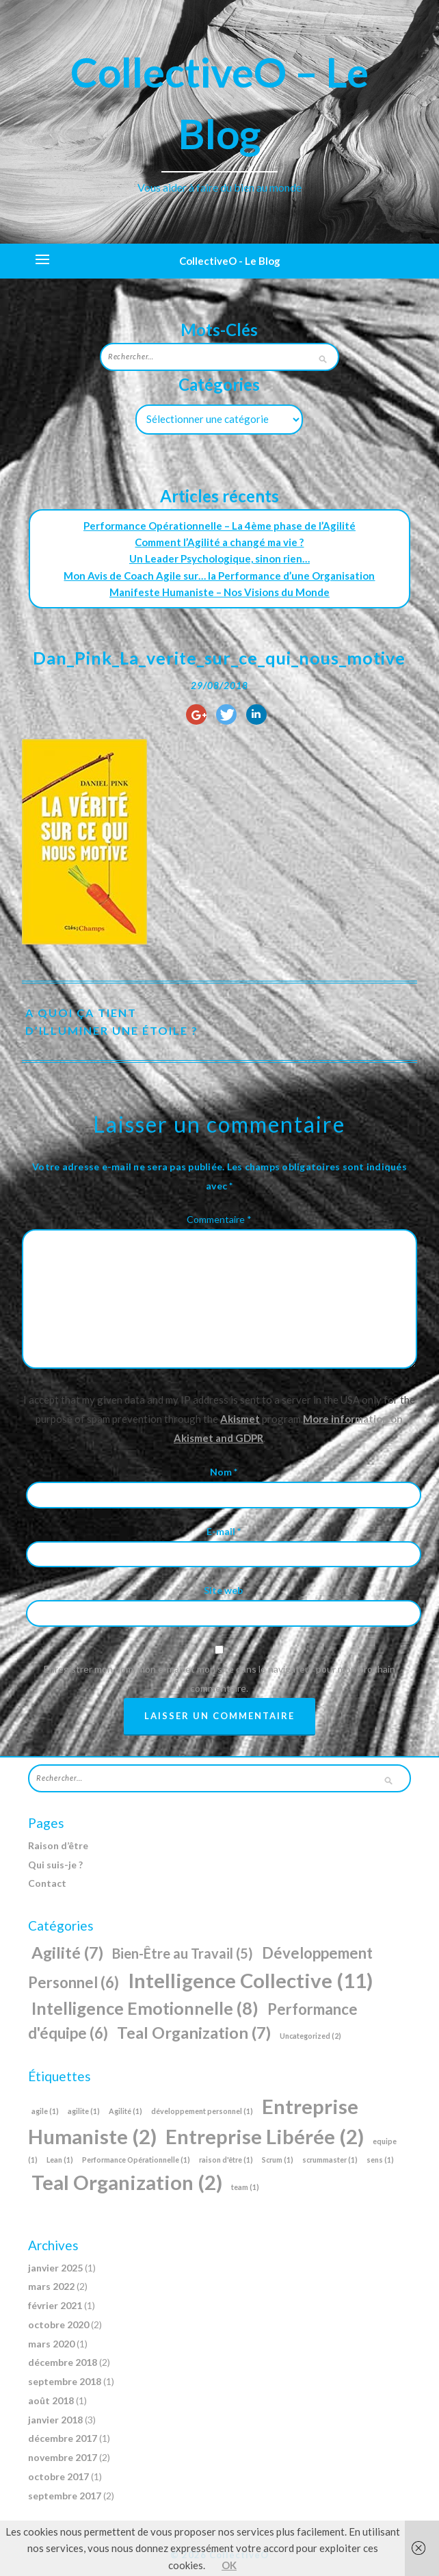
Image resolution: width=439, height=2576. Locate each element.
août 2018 (51, 2400)
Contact (47, 1883)
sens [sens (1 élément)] (380, 2159)
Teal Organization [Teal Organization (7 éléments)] (194, 2032)
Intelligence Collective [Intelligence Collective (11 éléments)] (250, 1980)
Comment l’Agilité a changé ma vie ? (219, 542)
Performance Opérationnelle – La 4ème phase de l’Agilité (219, 525)
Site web (223, 1590)
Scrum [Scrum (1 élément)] (277, 2159)
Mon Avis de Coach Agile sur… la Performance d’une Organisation (219, 575)
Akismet (240, 1419)
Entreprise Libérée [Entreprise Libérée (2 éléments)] (264, 2136)
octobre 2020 (58, 2324)
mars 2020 (51, 2343)
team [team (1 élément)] (245, 2186)
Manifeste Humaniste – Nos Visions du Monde (219, 592)
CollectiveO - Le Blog (229, 261)
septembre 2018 (64, 2381)
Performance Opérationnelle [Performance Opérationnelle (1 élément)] (136, 2159)
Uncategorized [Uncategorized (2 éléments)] (310, 2035)
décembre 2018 (62, 2362)
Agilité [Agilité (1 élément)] (125, 2111)
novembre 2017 (62, 2457)
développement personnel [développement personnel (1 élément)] (202, 2111)
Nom (223, 1472)
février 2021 (55, 2305)
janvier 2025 (55, 2268)
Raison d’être (58, 1845)
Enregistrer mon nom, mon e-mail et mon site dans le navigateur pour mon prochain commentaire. (219, 1678)
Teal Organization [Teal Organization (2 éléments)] (126, 2182)
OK (229, 2565)
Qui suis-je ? (55, 1864)
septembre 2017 (64, 2495)
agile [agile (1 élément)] (45, 2111)
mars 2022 (51, 2286)
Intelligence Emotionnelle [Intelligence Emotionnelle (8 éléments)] (144, 2008)
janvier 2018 (55, 2419)
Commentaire (219, 1219)
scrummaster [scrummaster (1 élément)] (330, 2159)
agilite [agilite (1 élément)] (84, 2111)
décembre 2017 (62, 2438)
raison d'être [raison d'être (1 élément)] (226, 2159)
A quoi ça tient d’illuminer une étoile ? (111, 1021)
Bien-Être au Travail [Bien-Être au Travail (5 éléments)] (182, 1953)
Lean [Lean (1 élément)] (59, 2159)
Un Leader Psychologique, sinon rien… (219, 558)
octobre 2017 (58, 2476)
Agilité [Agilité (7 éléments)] (67, 1952)
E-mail (224, 1531)
